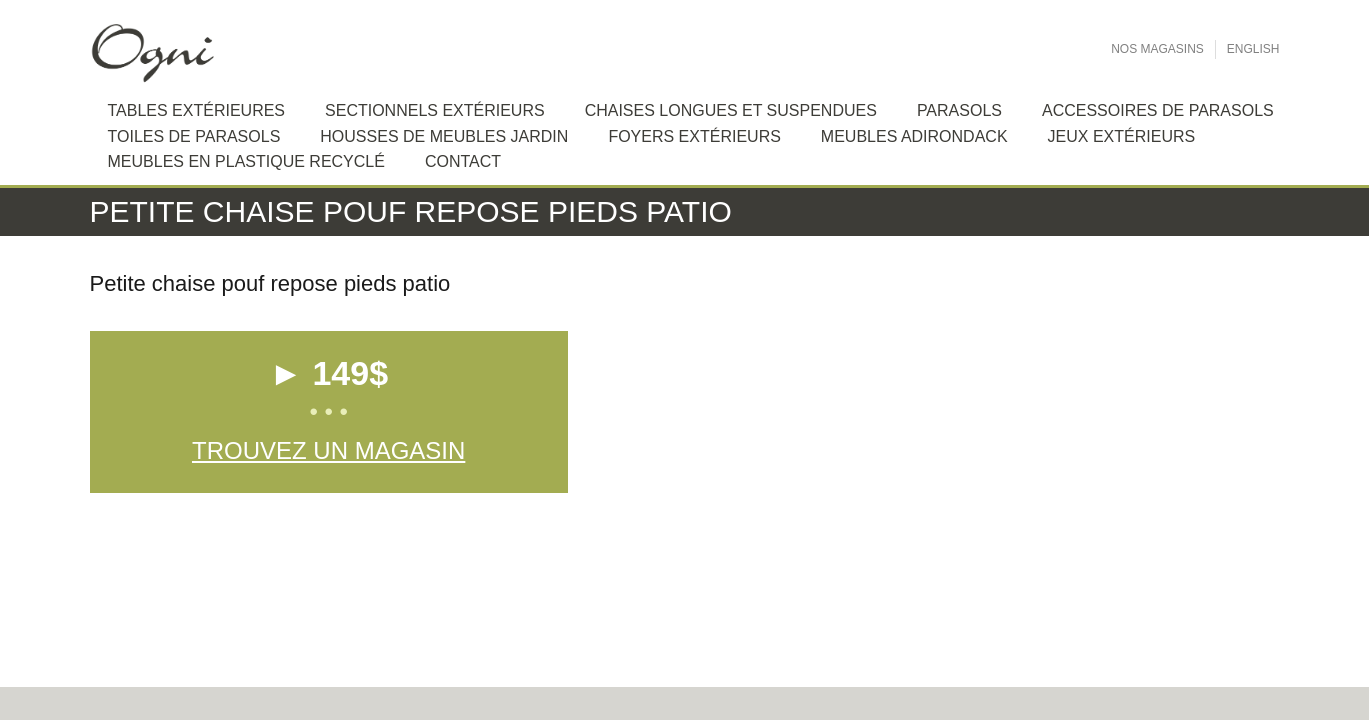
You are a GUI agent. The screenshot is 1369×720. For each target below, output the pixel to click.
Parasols (959, 110)
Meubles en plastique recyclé (246, 161)
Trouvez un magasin (328, 450)
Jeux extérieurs (1122, 136)
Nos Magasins (1157, 49)
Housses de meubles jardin (444, 136)
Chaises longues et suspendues (731, 110)
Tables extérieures (197, 110)
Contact (463, 161)
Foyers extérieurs (694, 136)
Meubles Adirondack (914, 136)
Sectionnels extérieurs (435, 110)
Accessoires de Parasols (1158, 110)
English (1253, 49)
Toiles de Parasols (194, 136)
